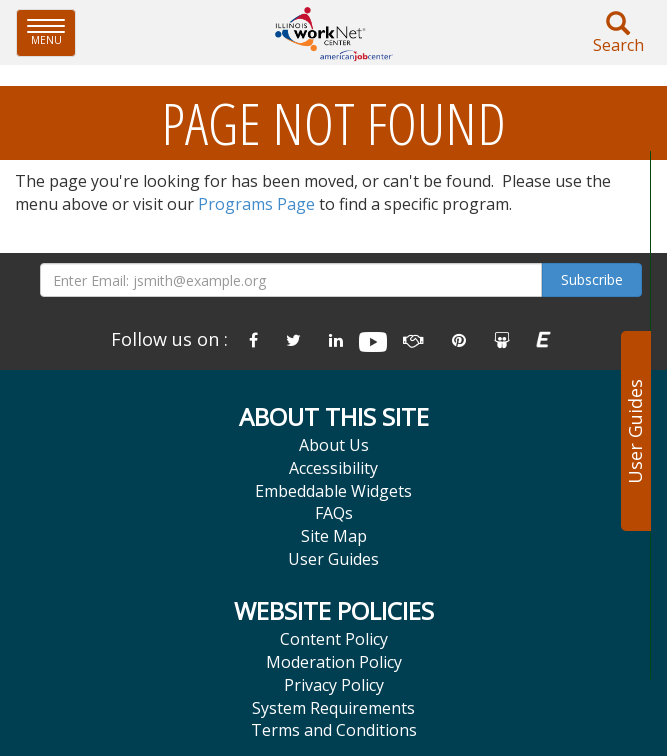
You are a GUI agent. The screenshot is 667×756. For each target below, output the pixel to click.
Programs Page (256, 204)
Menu (51, 32)
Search (618, 33)
